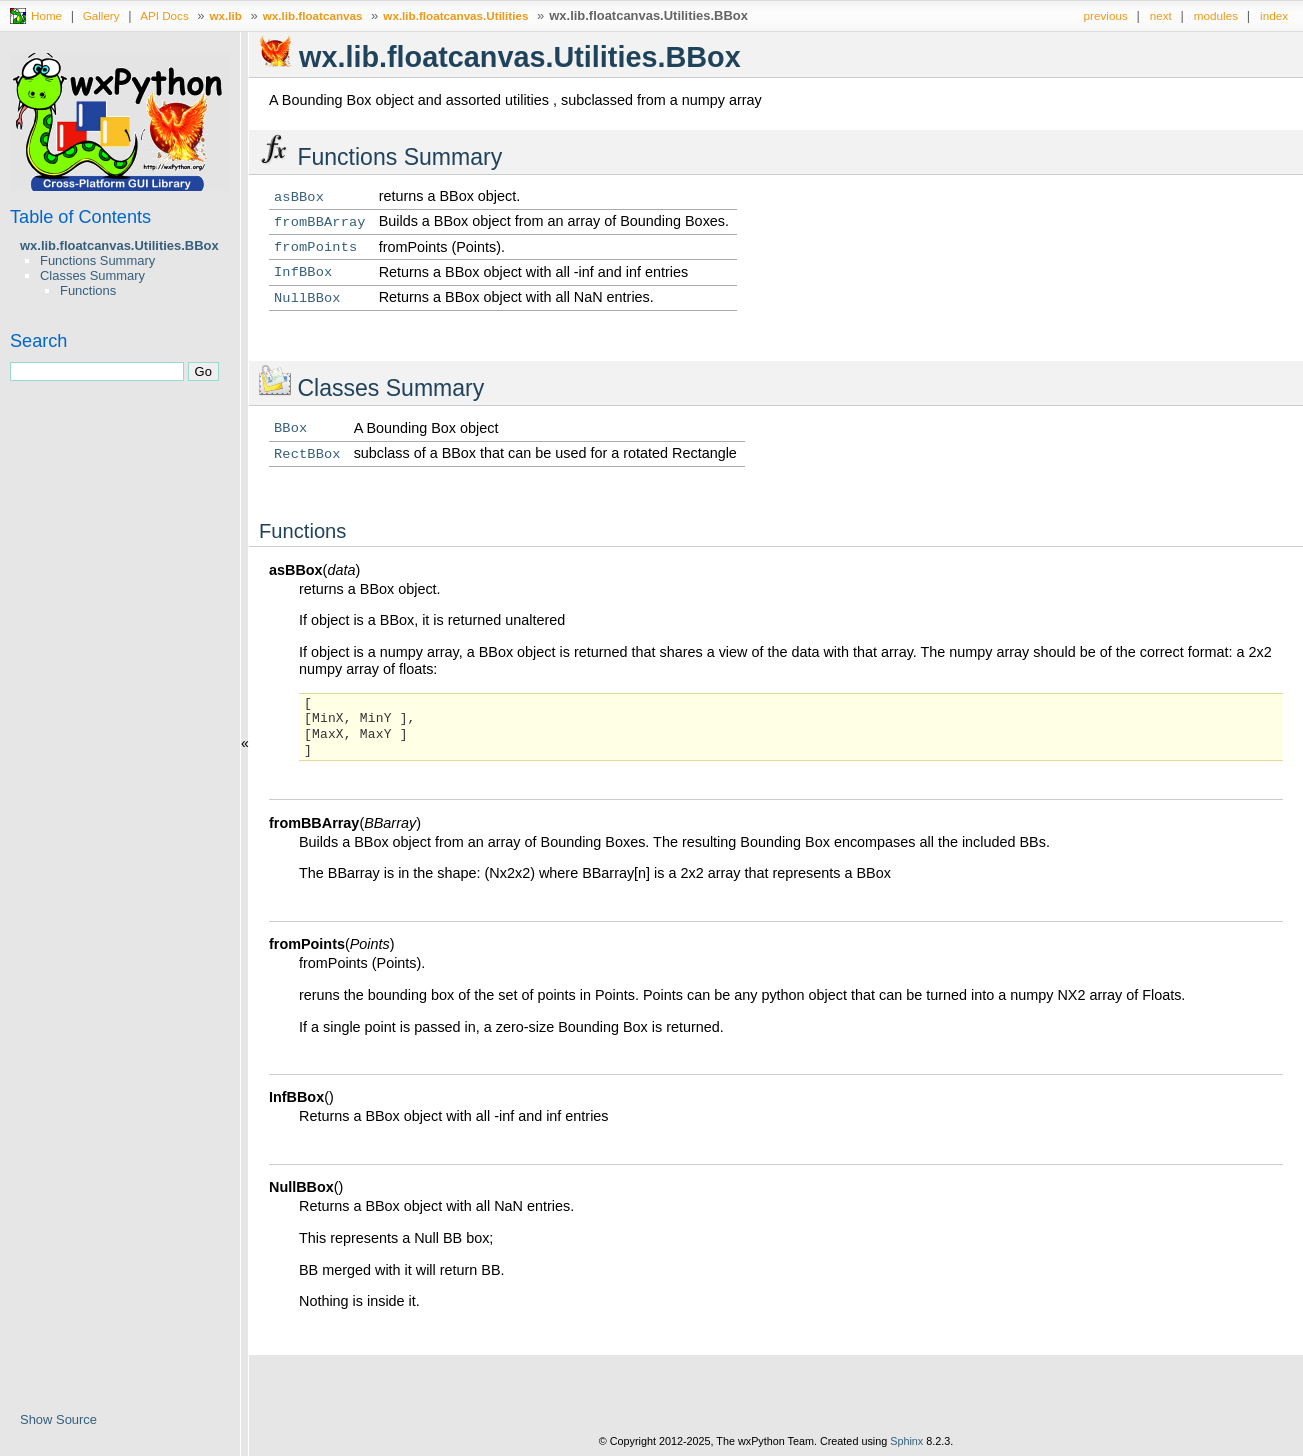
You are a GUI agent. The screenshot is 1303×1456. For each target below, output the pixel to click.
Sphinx (906, 1441)
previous (1106, 15)
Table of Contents (80, 217)
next (1161, 15)
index (1274, 15)
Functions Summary (97, 260)
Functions (88, 290)
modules (1216, 15)
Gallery (101, 15)
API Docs (164, 15)
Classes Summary (92, 275)
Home (46, 15)
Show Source (58, 1419)
